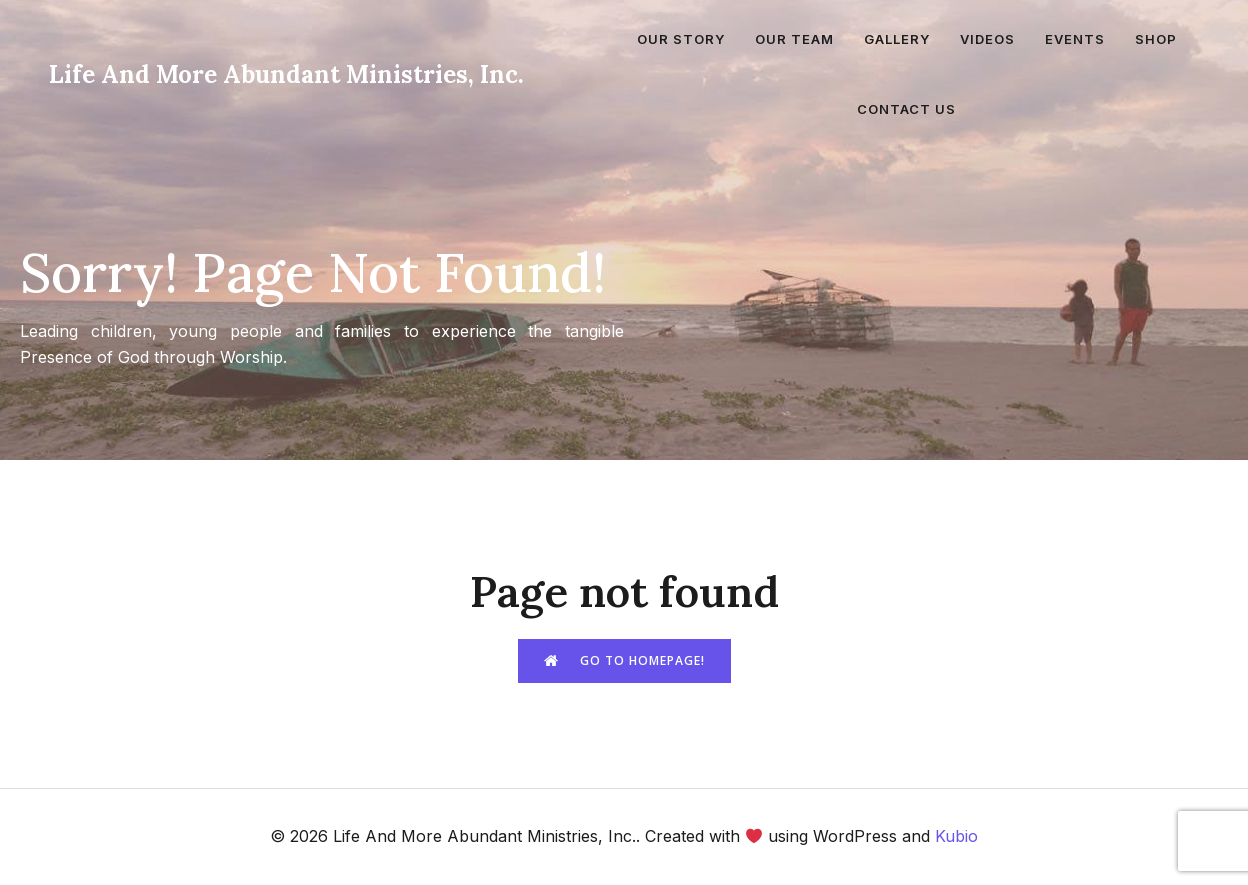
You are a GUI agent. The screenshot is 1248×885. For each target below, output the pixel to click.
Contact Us (906, 109)
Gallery (897, 39)
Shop (1156, 39)
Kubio (956, 836)
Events (1075, 39)
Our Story (681, 39)
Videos (987, 39)
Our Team (794, 39)
